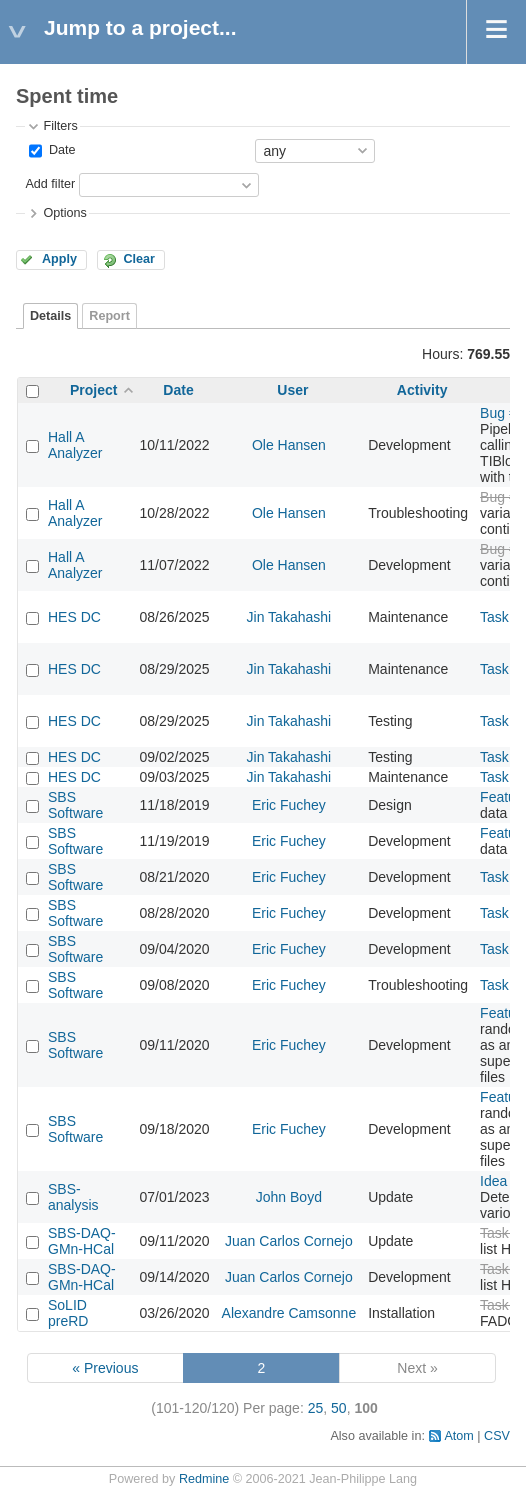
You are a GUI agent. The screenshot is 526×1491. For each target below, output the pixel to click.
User (292, 390)
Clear (139, 259)
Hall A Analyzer (75, 445)
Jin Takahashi (289, 617)
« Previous (105, 1368)
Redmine (204, 1479)
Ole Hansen (289, 445)
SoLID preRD (68, 1313)
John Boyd (289, 1197)
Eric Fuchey (289, 805)
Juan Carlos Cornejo (289, 1241)
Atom (458, 1436)
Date (60, 150)
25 (316, 1408)
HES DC (74, 617)
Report (109, 316)
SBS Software (75, 805)
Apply (59, 259)
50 (339, 1408)
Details (50, 316)
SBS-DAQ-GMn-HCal (82, 1241)
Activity (422, 390)
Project (93, 390)
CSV (497, 1436)
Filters (60, 126)
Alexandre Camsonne (289, 1313)
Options (64, 213)
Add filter (50, 184)
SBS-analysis (73, 1197)
